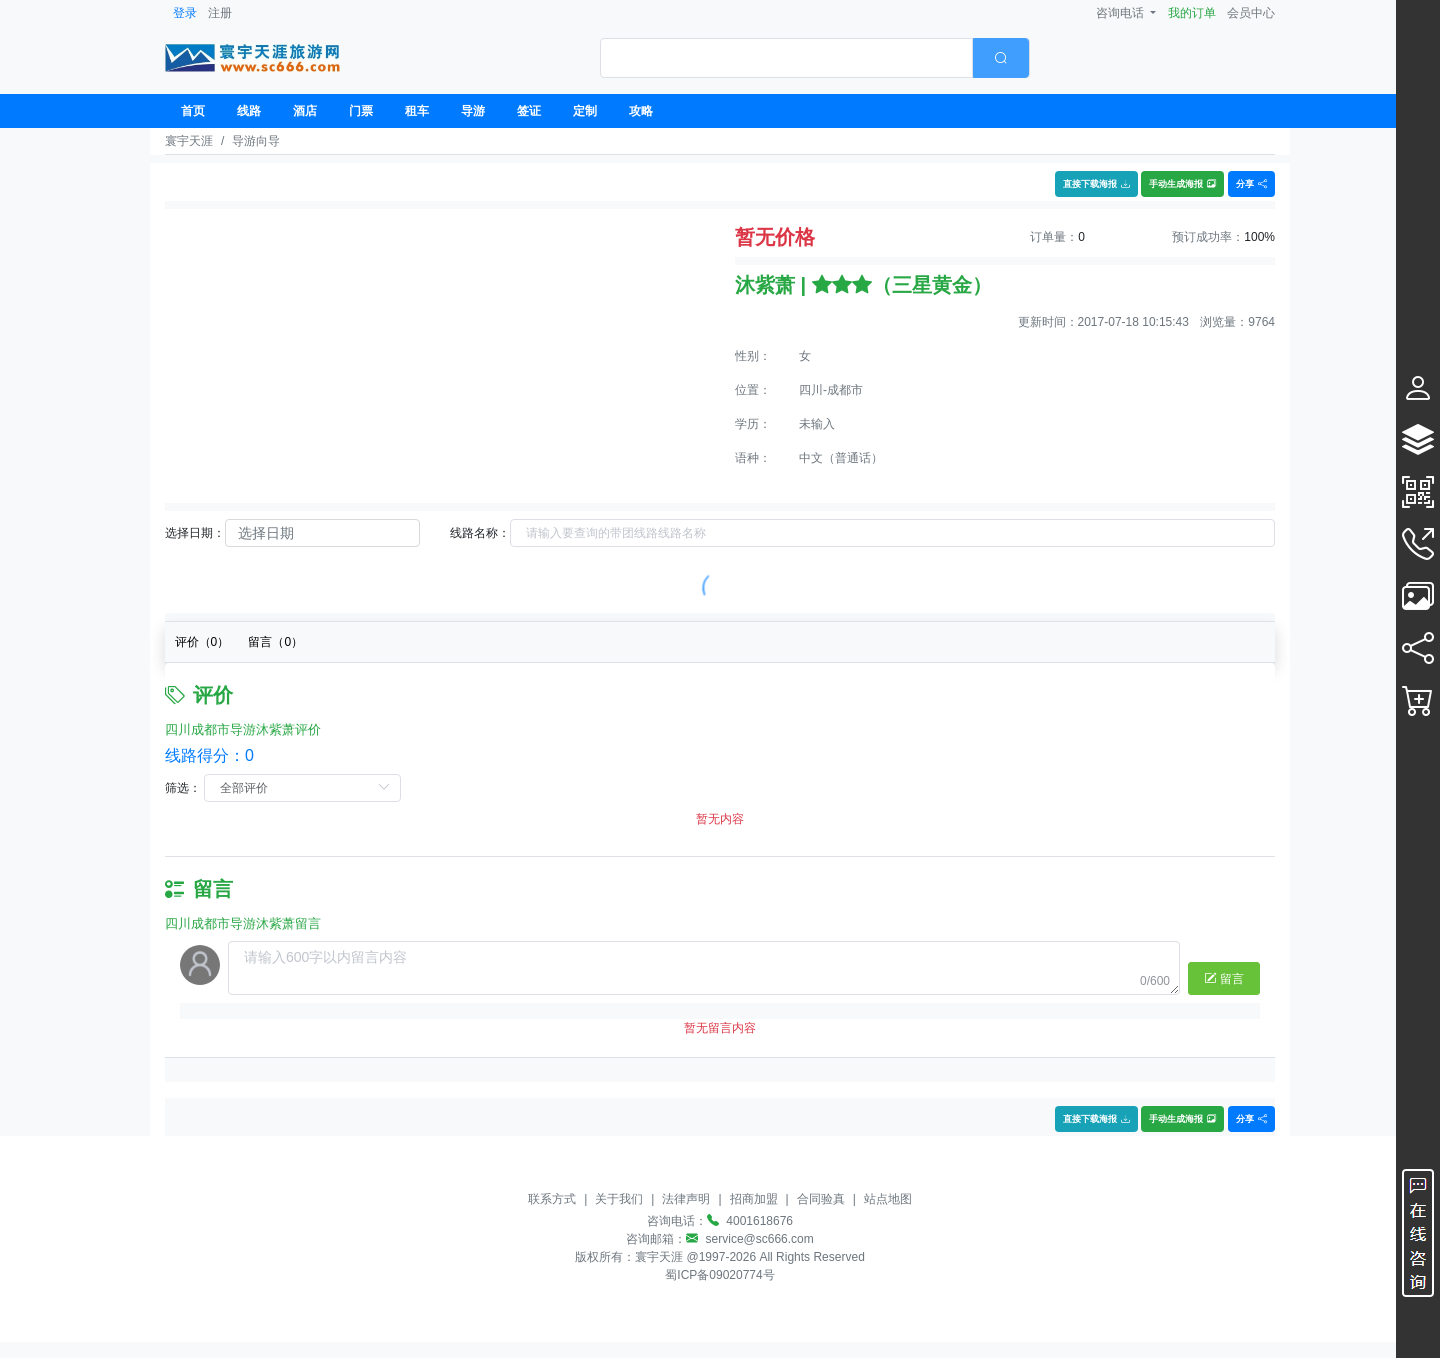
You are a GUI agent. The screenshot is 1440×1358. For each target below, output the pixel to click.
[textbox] (786, 58)
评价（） (202, 642)
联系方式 (552, 1199)
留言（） (275, 642)
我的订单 (1192, 13)
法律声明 (686, 1199)
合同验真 (821, 1199)
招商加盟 (754, 1199)
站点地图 (888, 1199)
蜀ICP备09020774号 (719, 1275)
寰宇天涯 (189, 141)
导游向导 (256, 141)
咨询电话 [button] (1121, 13)
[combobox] (815, 58)
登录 (185, 13)
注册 (220, 13)
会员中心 (1251, 13)
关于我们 (619, 1199)
